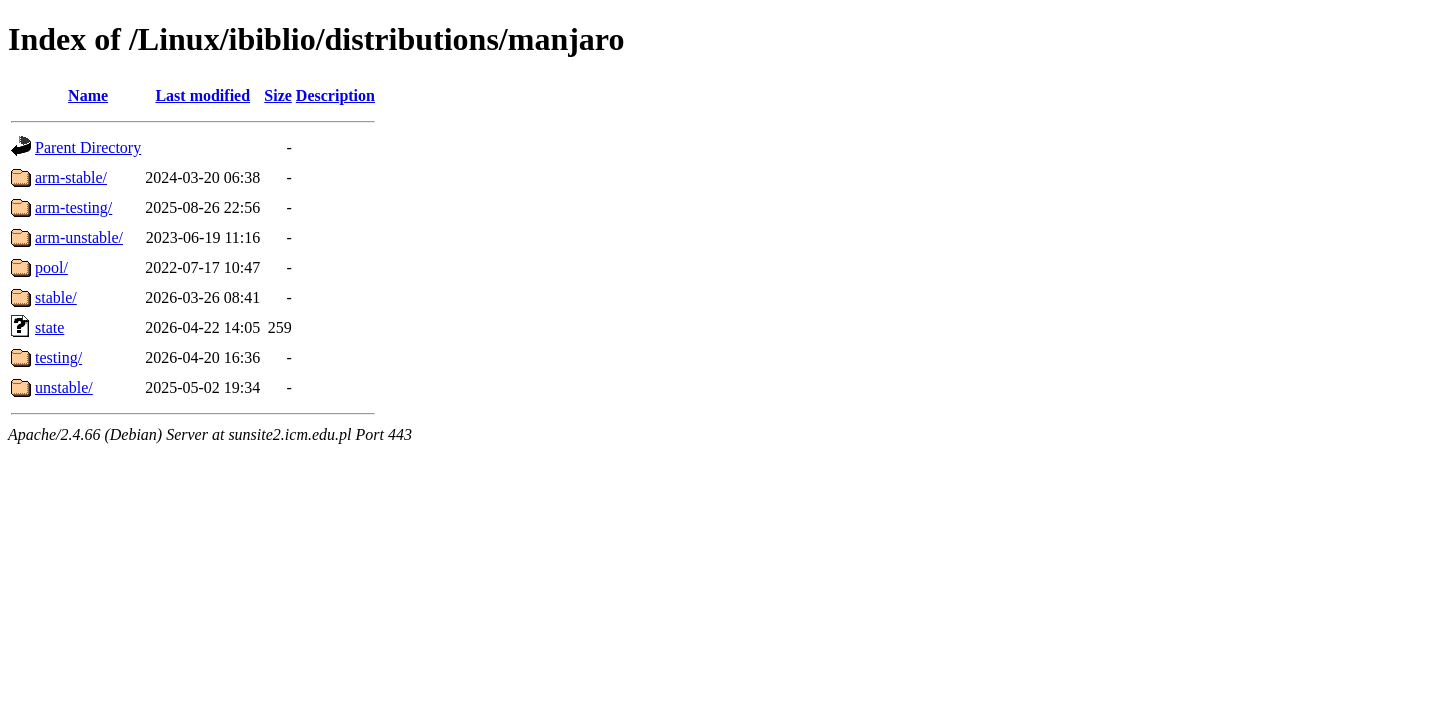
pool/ (51, 267)
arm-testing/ (73, 207)
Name (88, 95)
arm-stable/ (71, 177)
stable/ (56, 297)
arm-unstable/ (79, 237)
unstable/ (64, 387)
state (49, 327)
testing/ (58, 357)
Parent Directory (88, 147)
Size (278, 95)
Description (335, 95)
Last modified (202, 95)
